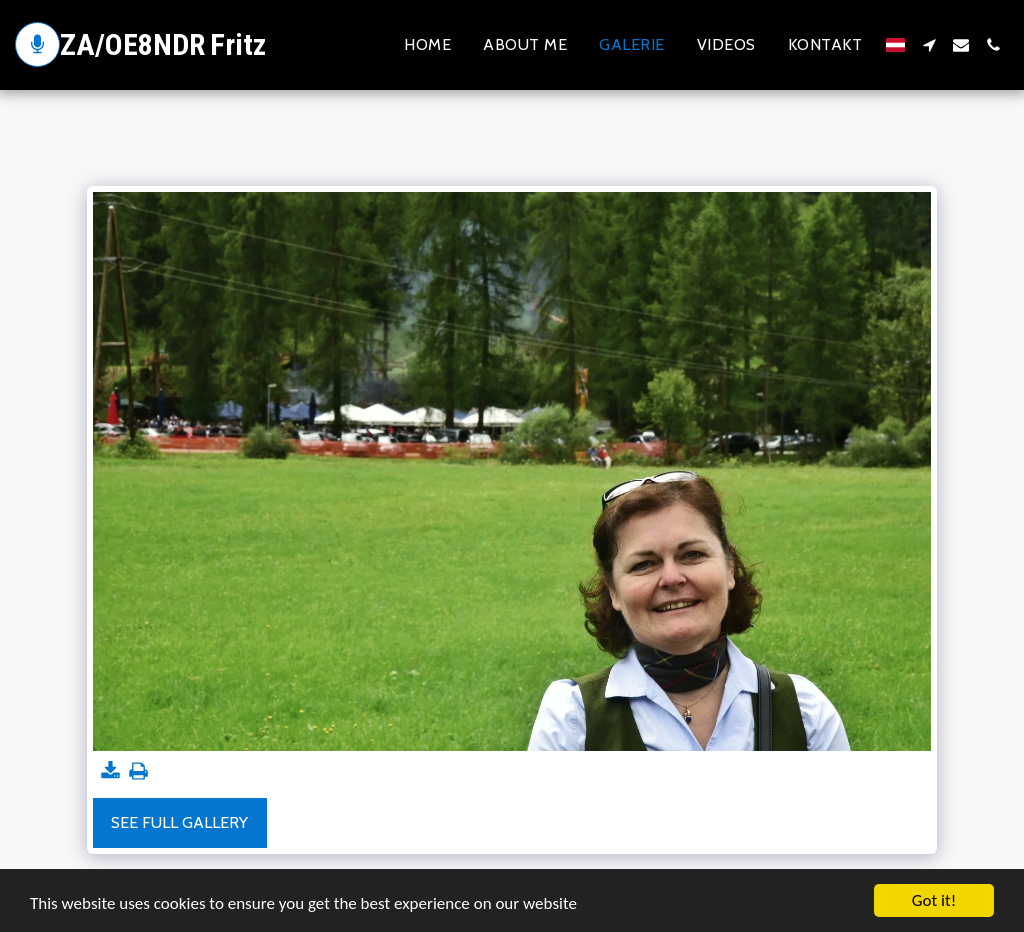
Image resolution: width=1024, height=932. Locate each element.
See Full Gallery (179, 822)
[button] (929, 45)
